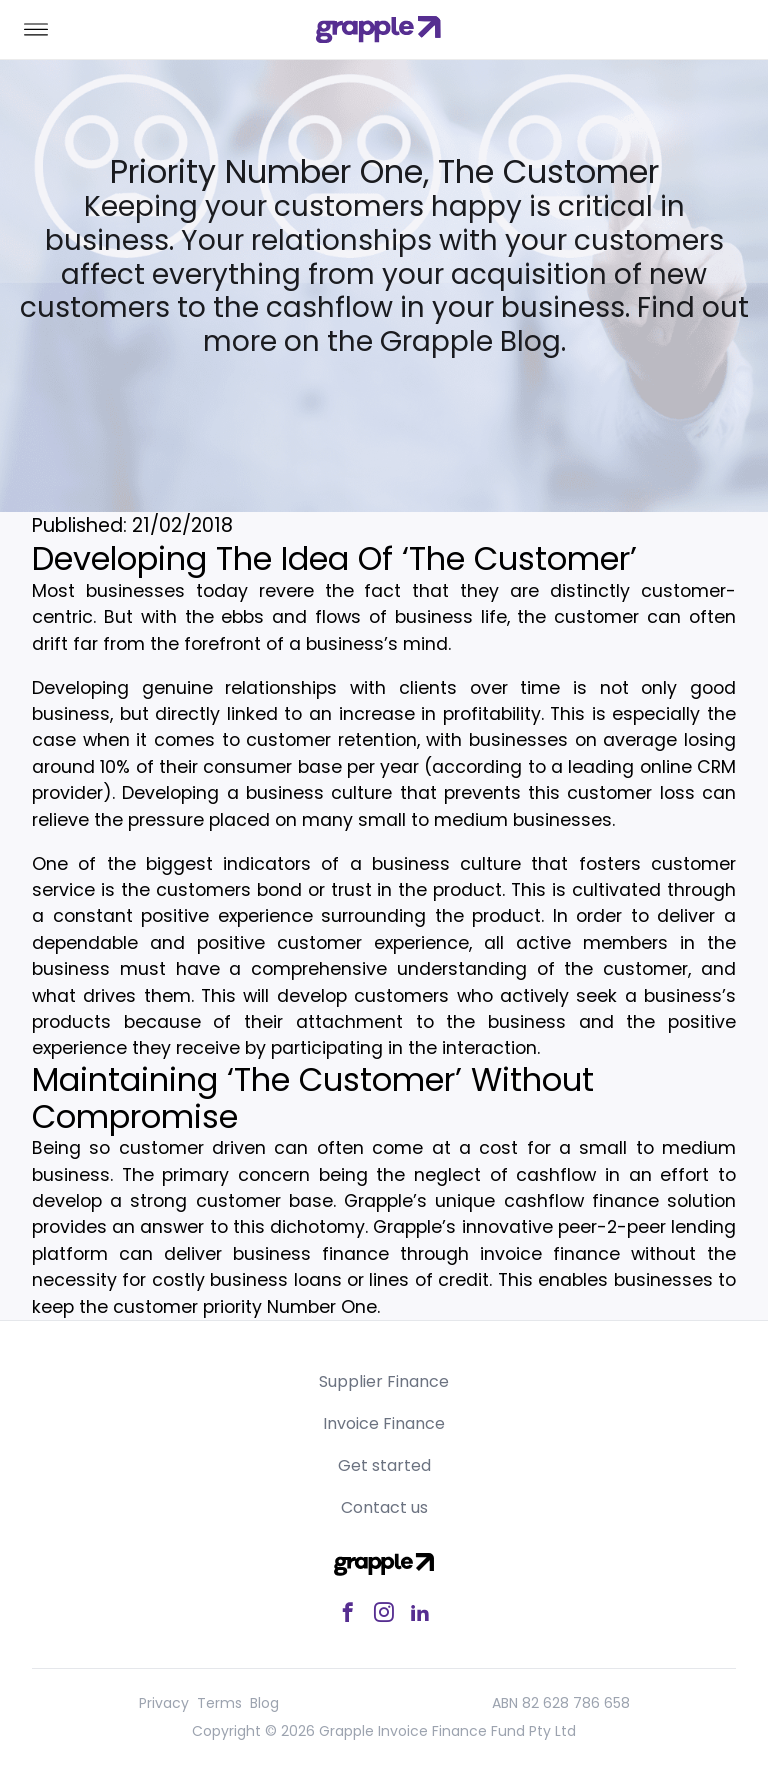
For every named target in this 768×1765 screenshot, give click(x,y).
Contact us (384, 1507)
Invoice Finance (384, 1423)
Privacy (164, 1703)
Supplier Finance (384, 1381)
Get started (384, 1465)
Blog (264, 1703)
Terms (219, 1703)
